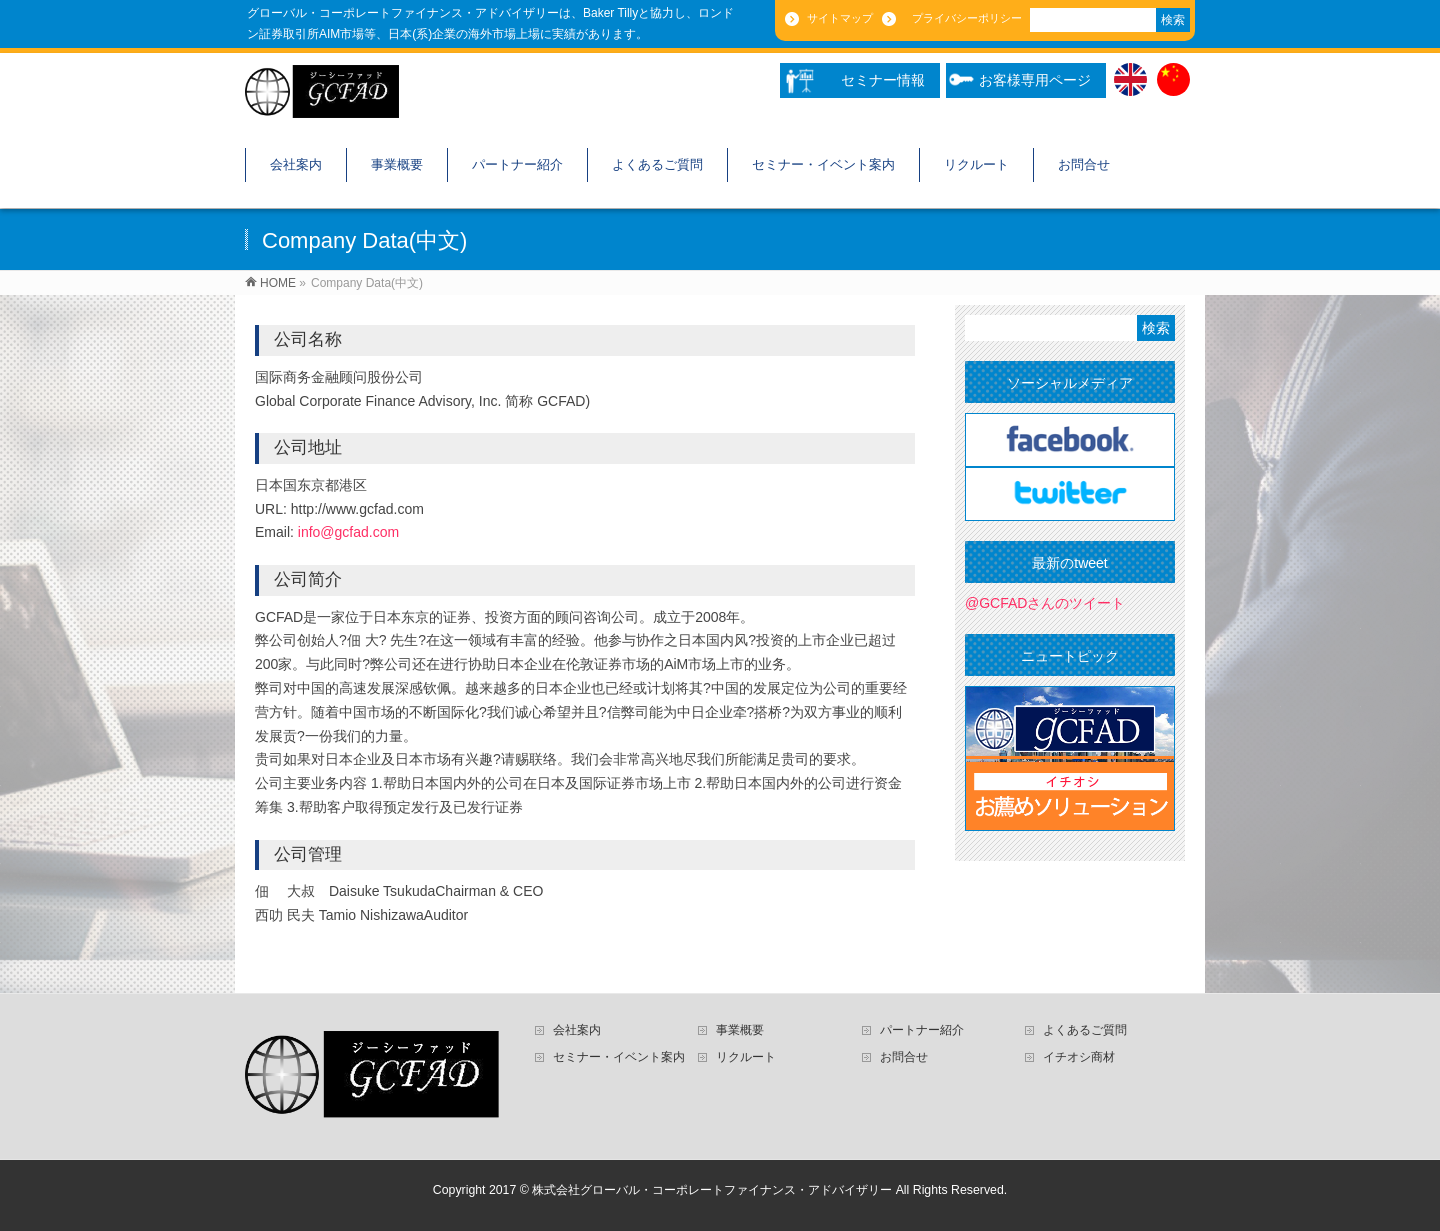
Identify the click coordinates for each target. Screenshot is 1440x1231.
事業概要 (740, 1030)
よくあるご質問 (1085, 1030)
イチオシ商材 (1079, 1057)
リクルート (746, 1057)
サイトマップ (838, 18)
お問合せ (904, 1057)
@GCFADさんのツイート (1045, 603)
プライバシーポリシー (961, 18)
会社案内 (577, 1030)
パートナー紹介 (922, 1030)
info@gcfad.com (348, 532)
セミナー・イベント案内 (619, 1057)
